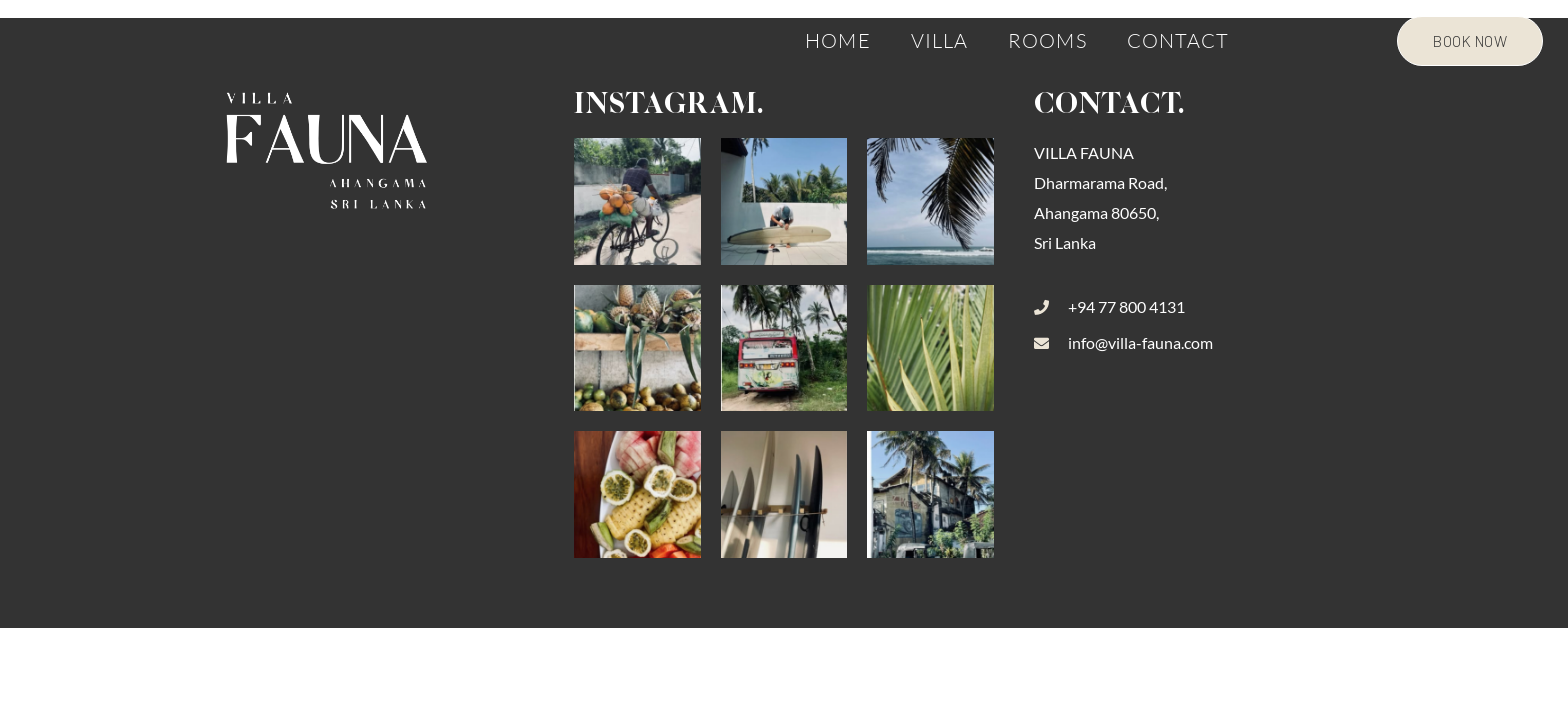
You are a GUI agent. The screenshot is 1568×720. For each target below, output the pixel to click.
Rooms (1047, 39)
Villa (940, 39)
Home (837, 39)
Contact (1178, 39)
